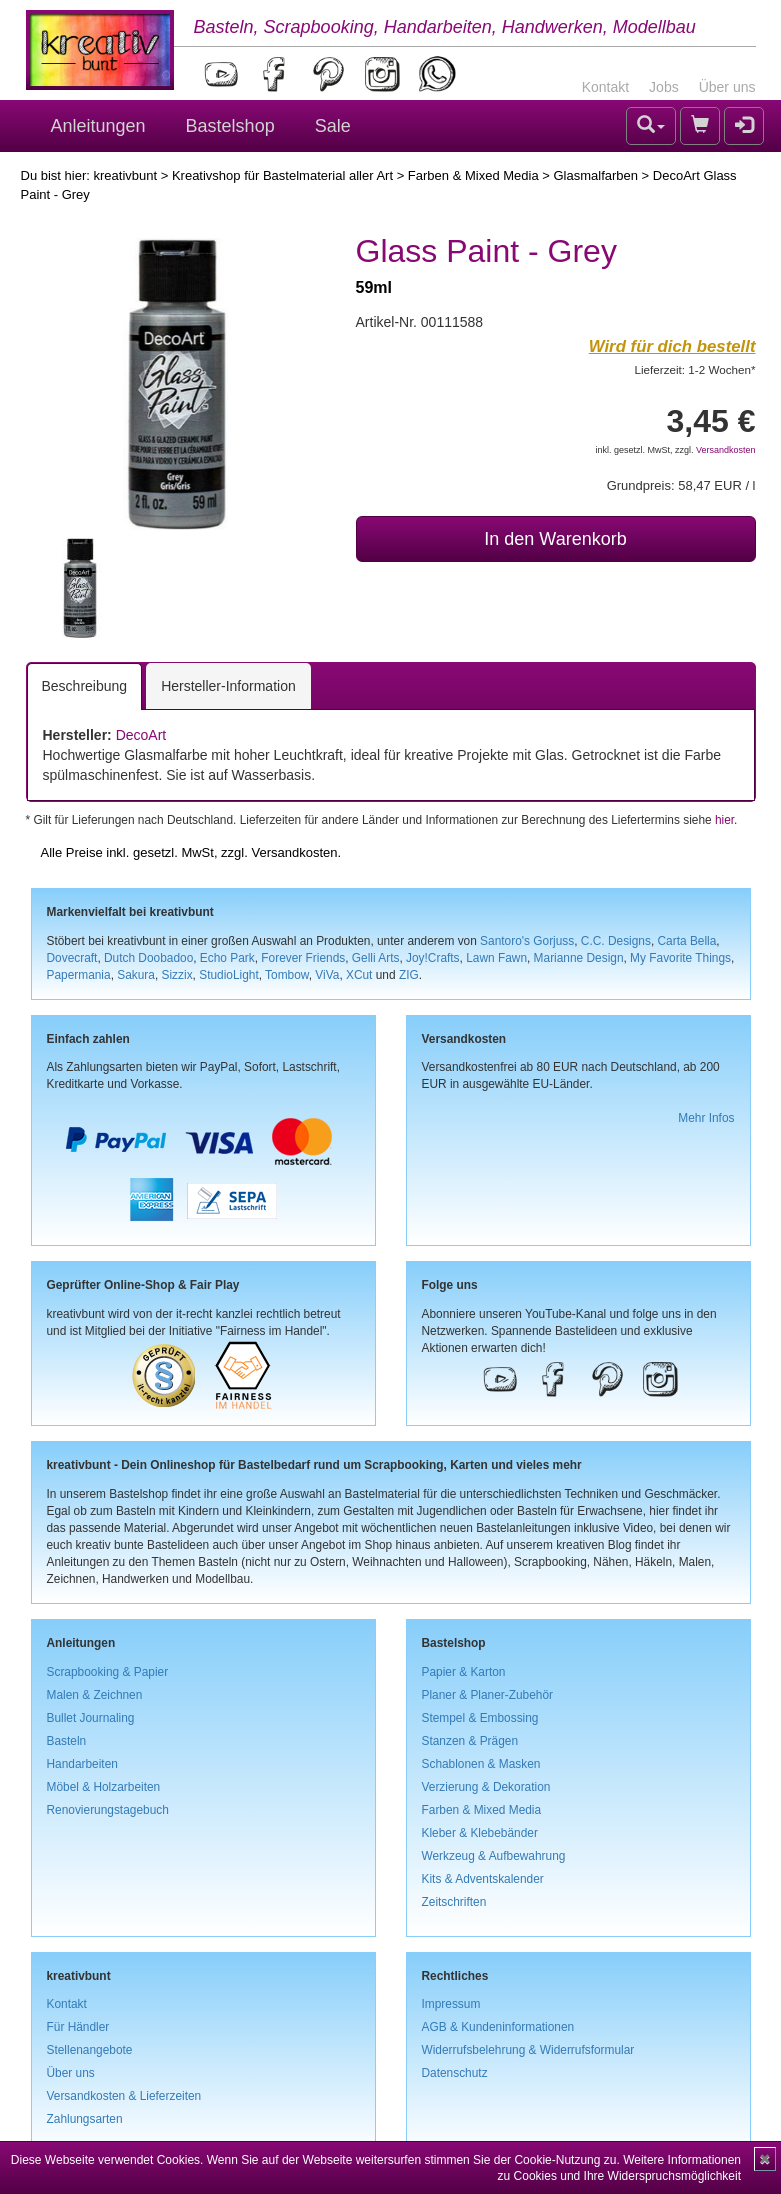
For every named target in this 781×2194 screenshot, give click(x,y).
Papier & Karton (464, 1672)
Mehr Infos (706, 1118)
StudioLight (229, 975)
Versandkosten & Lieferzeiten (124, 2096)
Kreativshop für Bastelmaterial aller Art (282, 175)
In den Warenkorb (555, 539)
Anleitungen (98, 126)
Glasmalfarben (595, 175)
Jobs (664, 87)
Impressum (451, 2004)
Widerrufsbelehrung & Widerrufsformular (528, 2050)
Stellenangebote (90, 2050)
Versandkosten (726, 450)
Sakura (136, 975)
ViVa (327, 975)
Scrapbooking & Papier (108, 1672)
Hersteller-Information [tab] (228, 686)
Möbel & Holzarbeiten (104, 1787)
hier (724, 820)
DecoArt (141, 735)
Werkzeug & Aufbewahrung (494, 1856)
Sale (333, 126)
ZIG (409, 975)
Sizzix (177, 975)
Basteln (67, 1741)
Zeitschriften (454, 1902)
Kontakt (605, 87)
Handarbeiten (82, 1764)
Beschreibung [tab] (85, 686)
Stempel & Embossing (480, 1718)
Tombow (287, 975)
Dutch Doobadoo (148, 958)
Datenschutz (455, 2073)
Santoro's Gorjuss (527, 941)
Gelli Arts (376, 958)
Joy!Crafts (433, 958)
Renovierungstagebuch (108, 1810)
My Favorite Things (680, 958)
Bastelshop (230, 126)
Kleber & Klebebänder (480, 1833)
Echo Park (227, 958)
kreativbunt (125, 175)
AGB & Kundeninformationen (498, 2027)
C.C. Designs (616, 941)
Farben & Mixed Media (473, 175)
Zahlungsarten (85, 2119)
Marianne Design (579, 958)
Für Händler (78, 2027)
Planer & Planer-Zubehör (488, 1695)
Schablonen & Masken (481, 1764)
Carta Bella (687, 941)
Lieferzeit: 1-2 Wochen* (695, 369)
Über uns (727, 87)
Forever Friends (303, 958)
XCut (359, 975)
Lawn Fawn (496, 958)
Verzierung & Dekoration (486, 1787)
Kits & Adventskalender (483, 1879)
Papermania (79, 975)
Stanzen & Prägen (470, 1741)
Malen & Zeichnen (95, 1695)
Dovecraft (72, 958)
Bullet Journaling (91, 1718)
